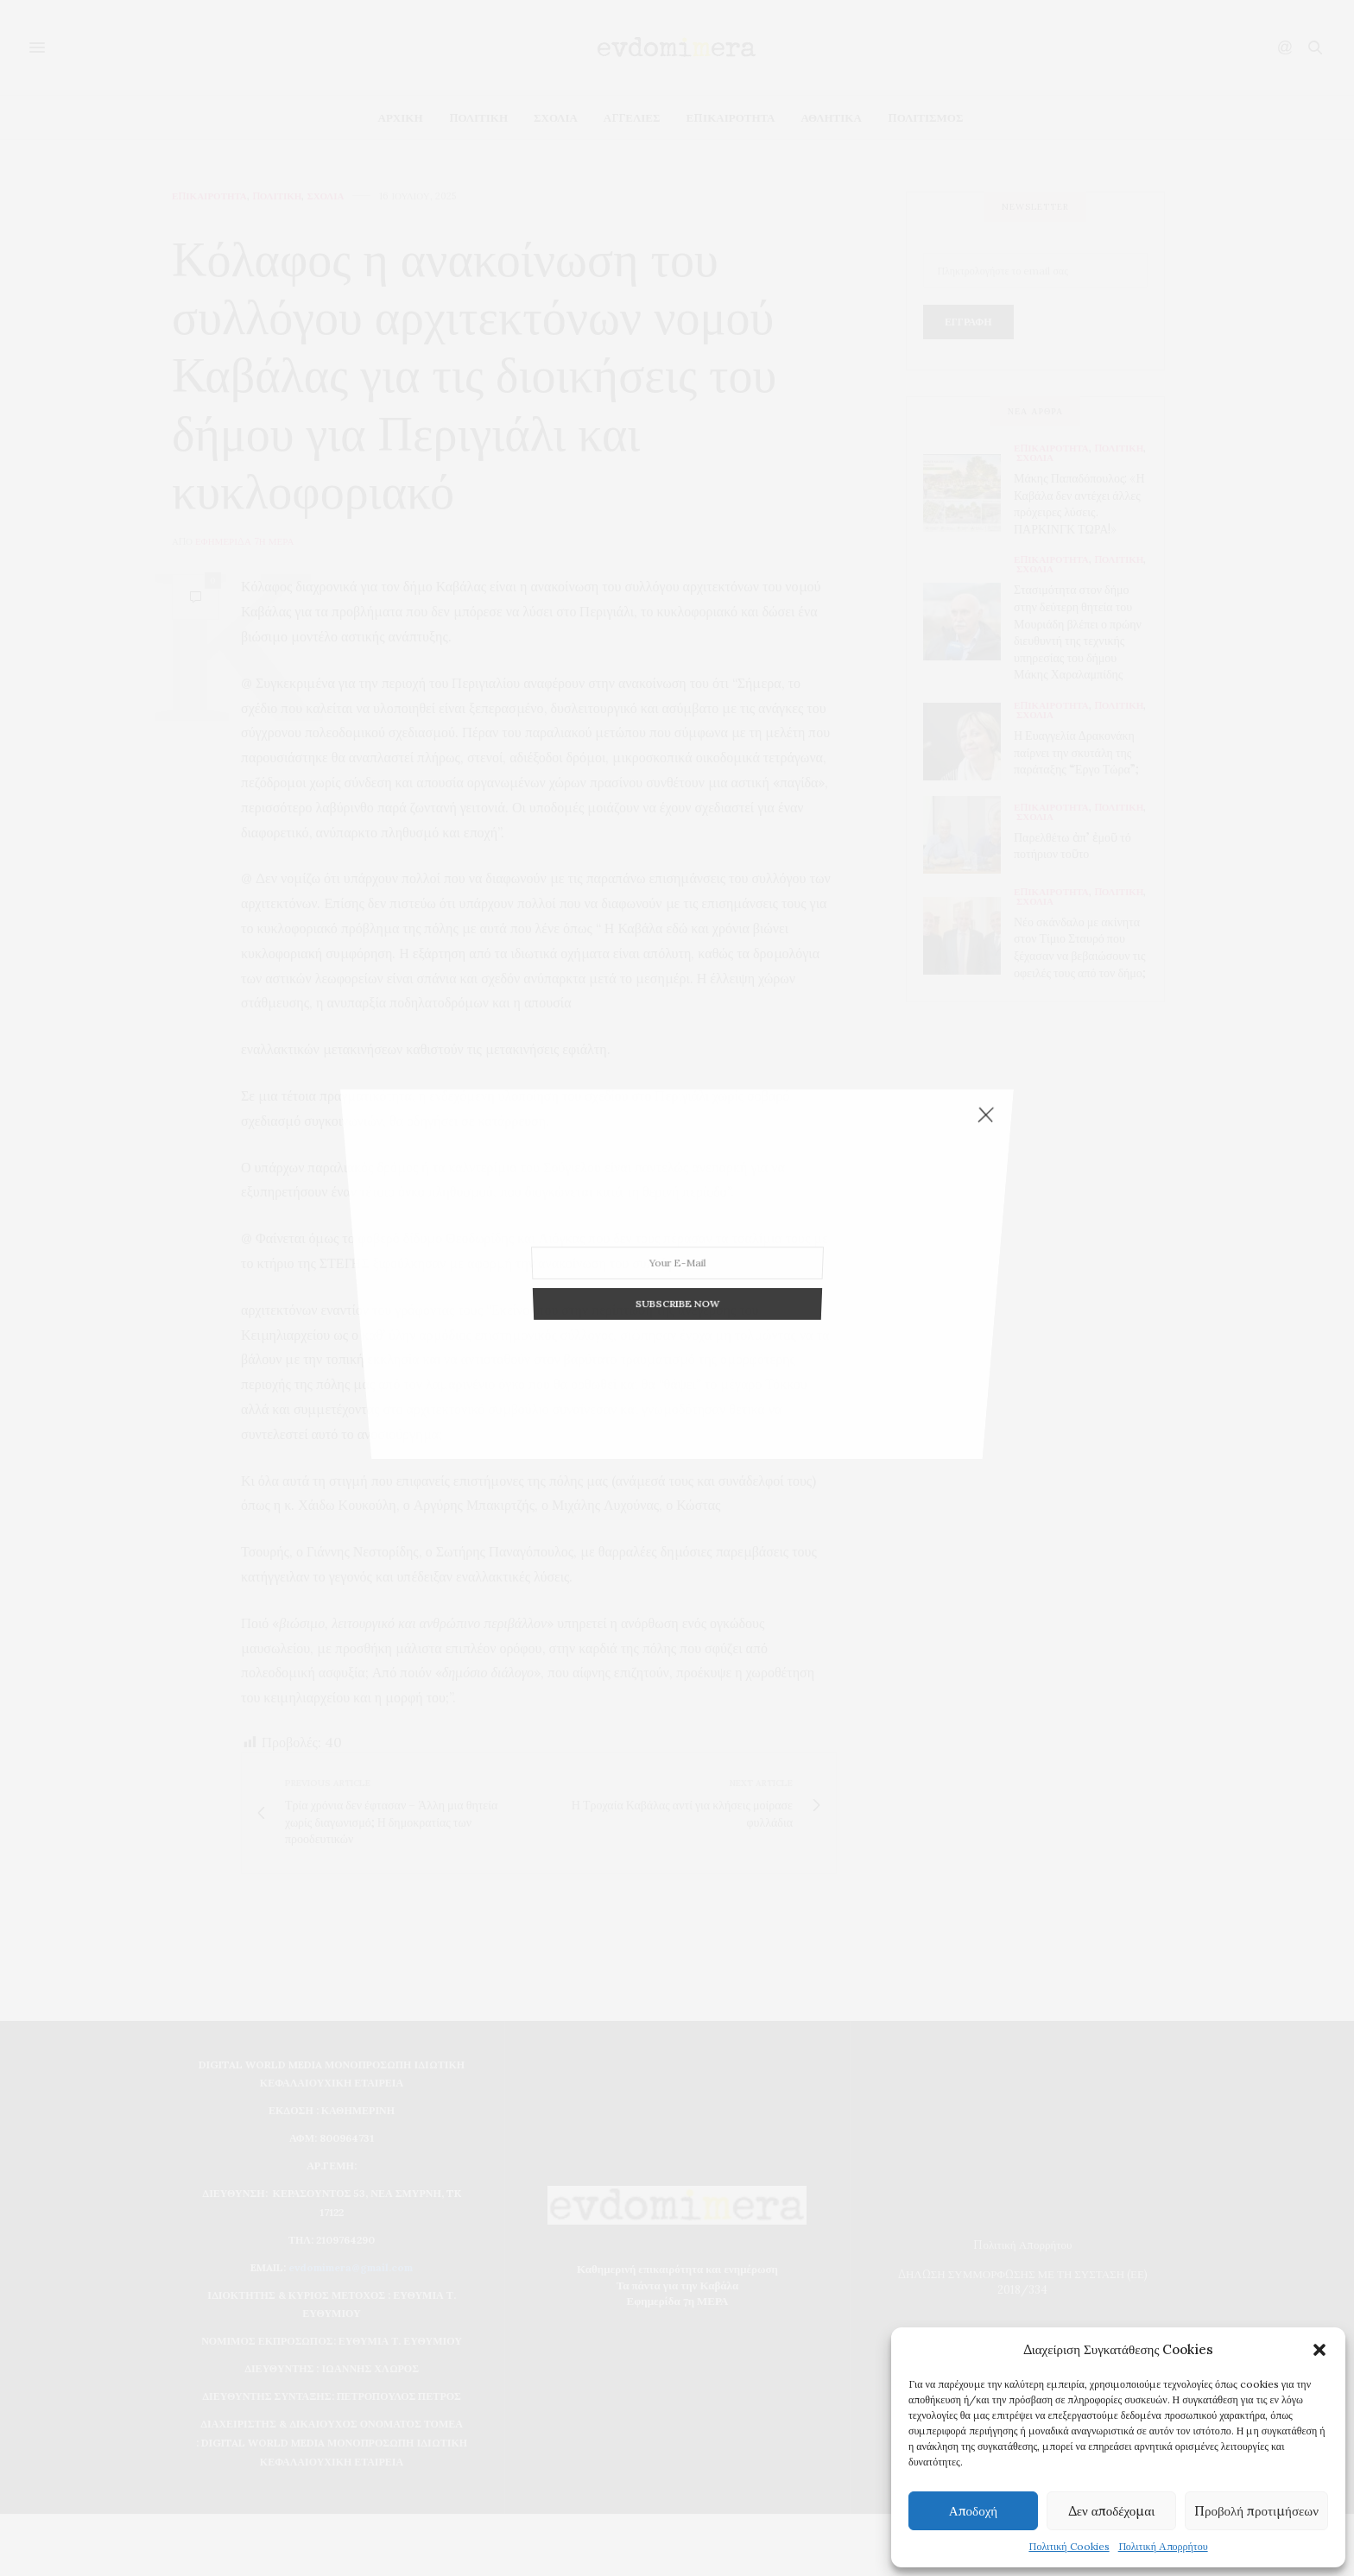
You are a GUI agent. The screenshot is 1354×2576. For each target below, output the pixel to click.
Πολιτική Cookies (1068, 2546)
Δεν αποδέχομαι (1111, 2511)
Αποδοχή (973, 2511)
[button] (1319, 2349)
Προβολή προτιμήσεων (1256, 2511)
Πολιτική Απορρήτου (1163, 2546)
